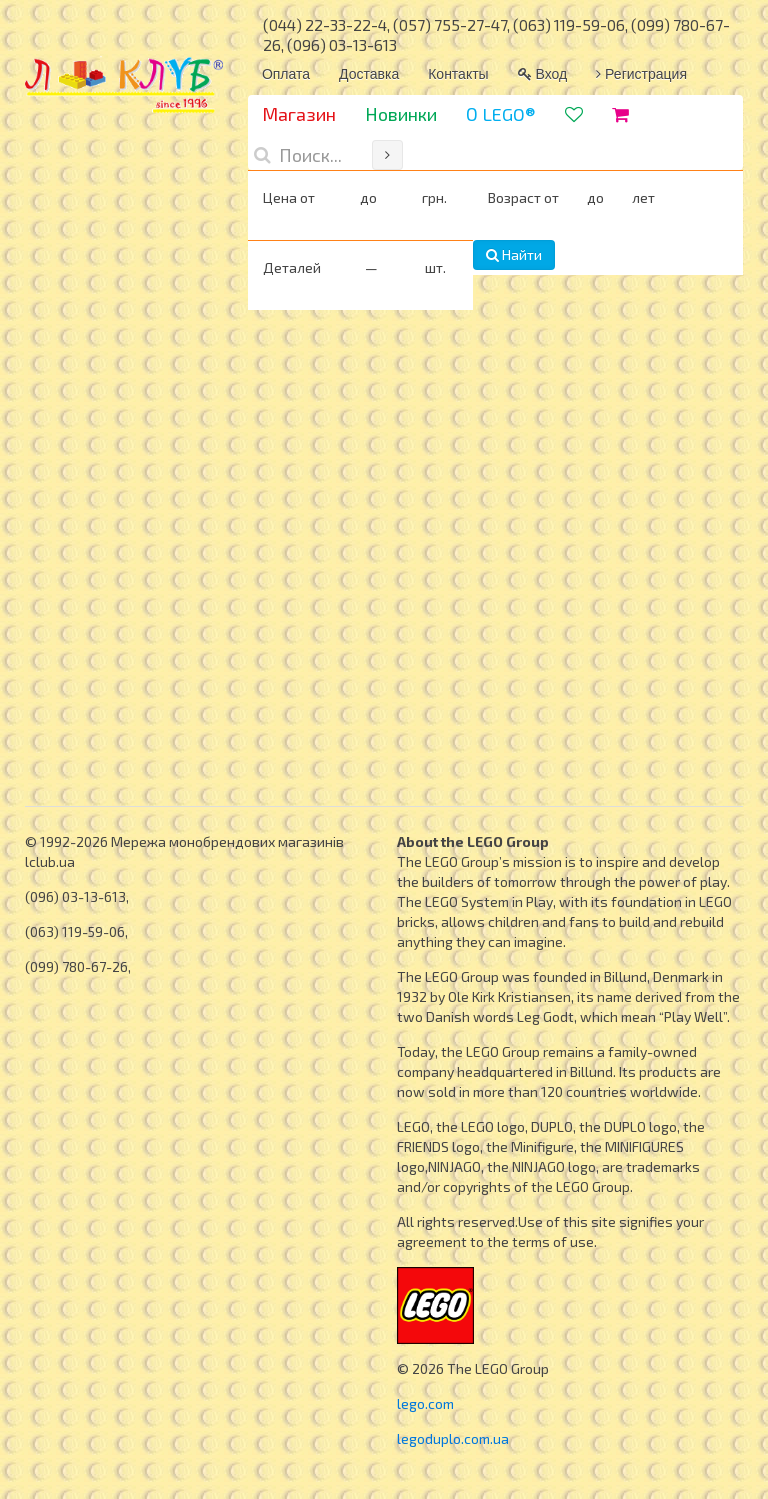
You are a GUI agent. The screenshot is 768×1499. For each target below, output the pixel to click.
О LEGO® (501, 114)
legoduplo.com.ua (453, 1438)
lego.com (425, 1403)
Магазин (299, 114)
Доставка (369, 74)
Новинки (401, 114)
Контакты (458, 74)
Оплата (286, 74)
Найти (514, 254)
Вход (543, 74)
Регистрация (641, 74)
